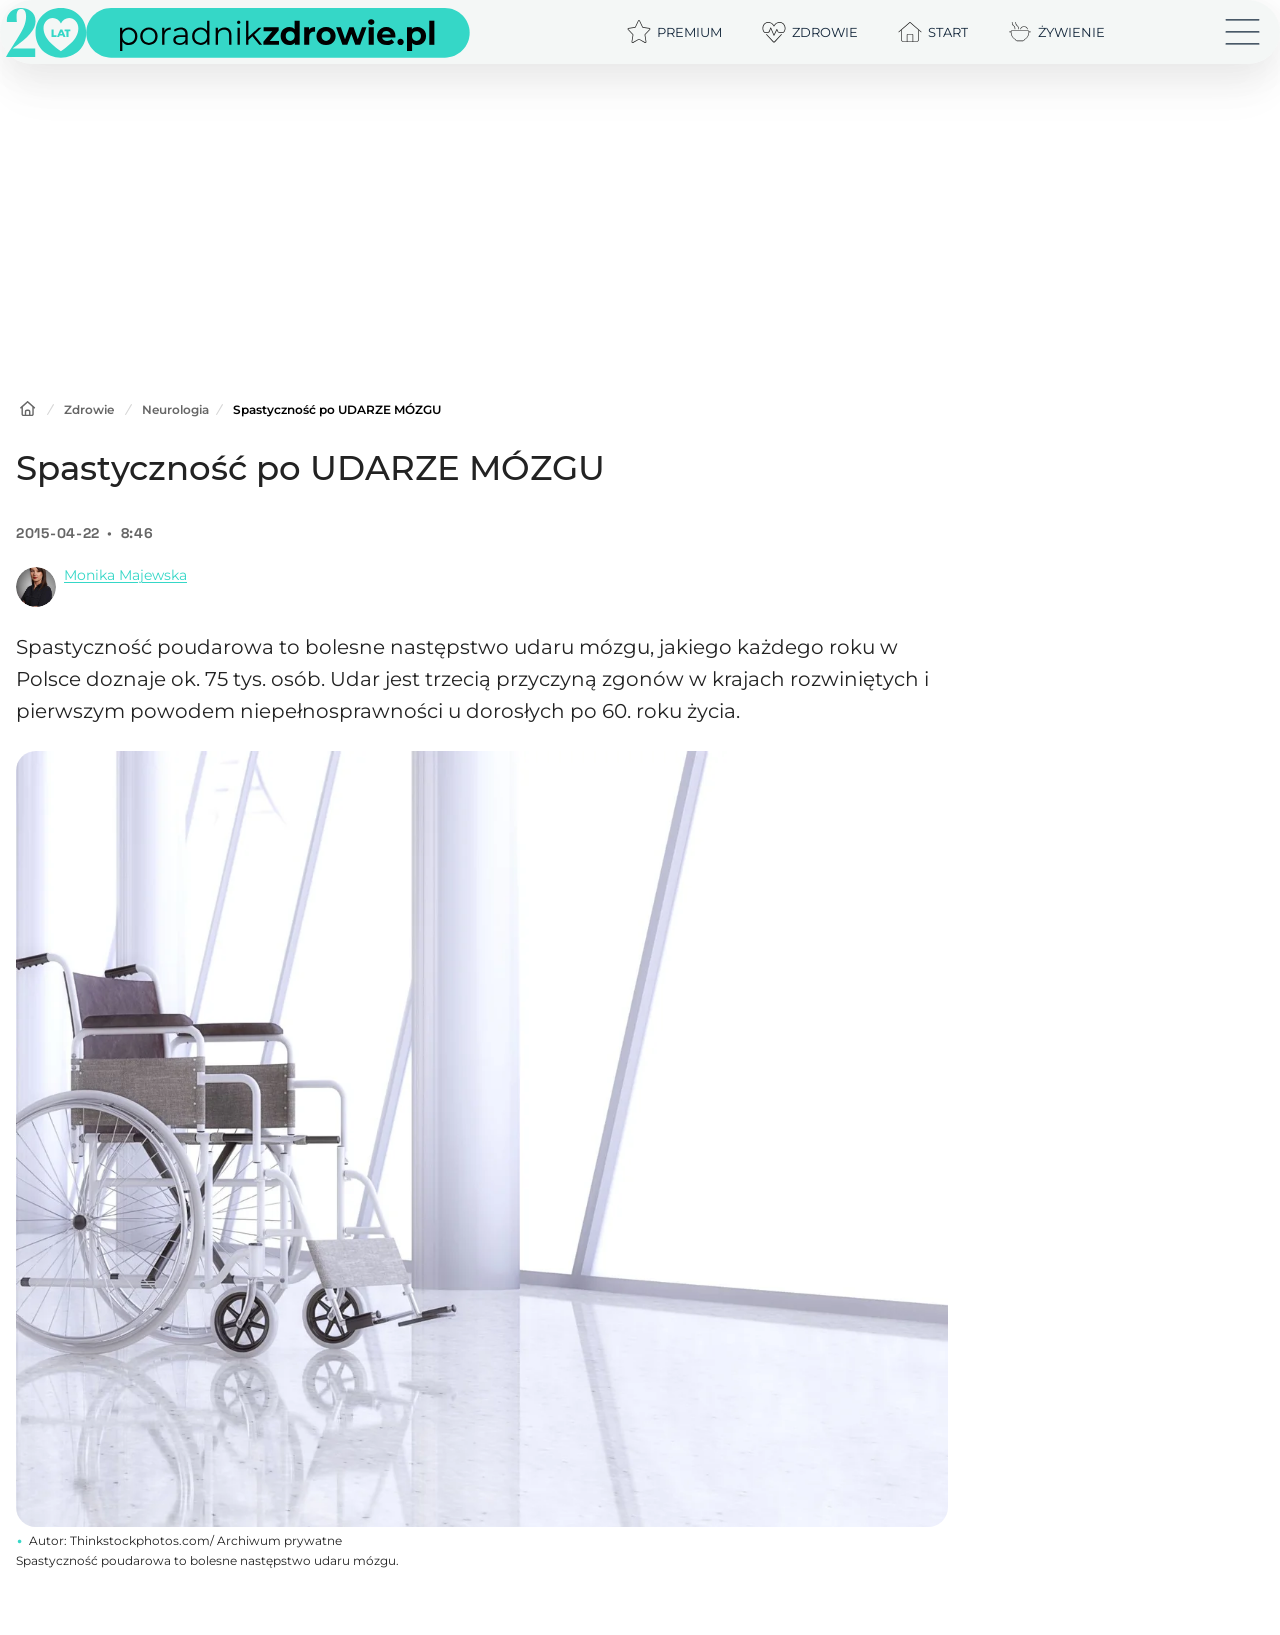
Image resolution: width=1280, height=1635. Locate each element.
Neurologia (175, 409)
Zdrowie (89, 409)
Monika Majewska (125, 575)
